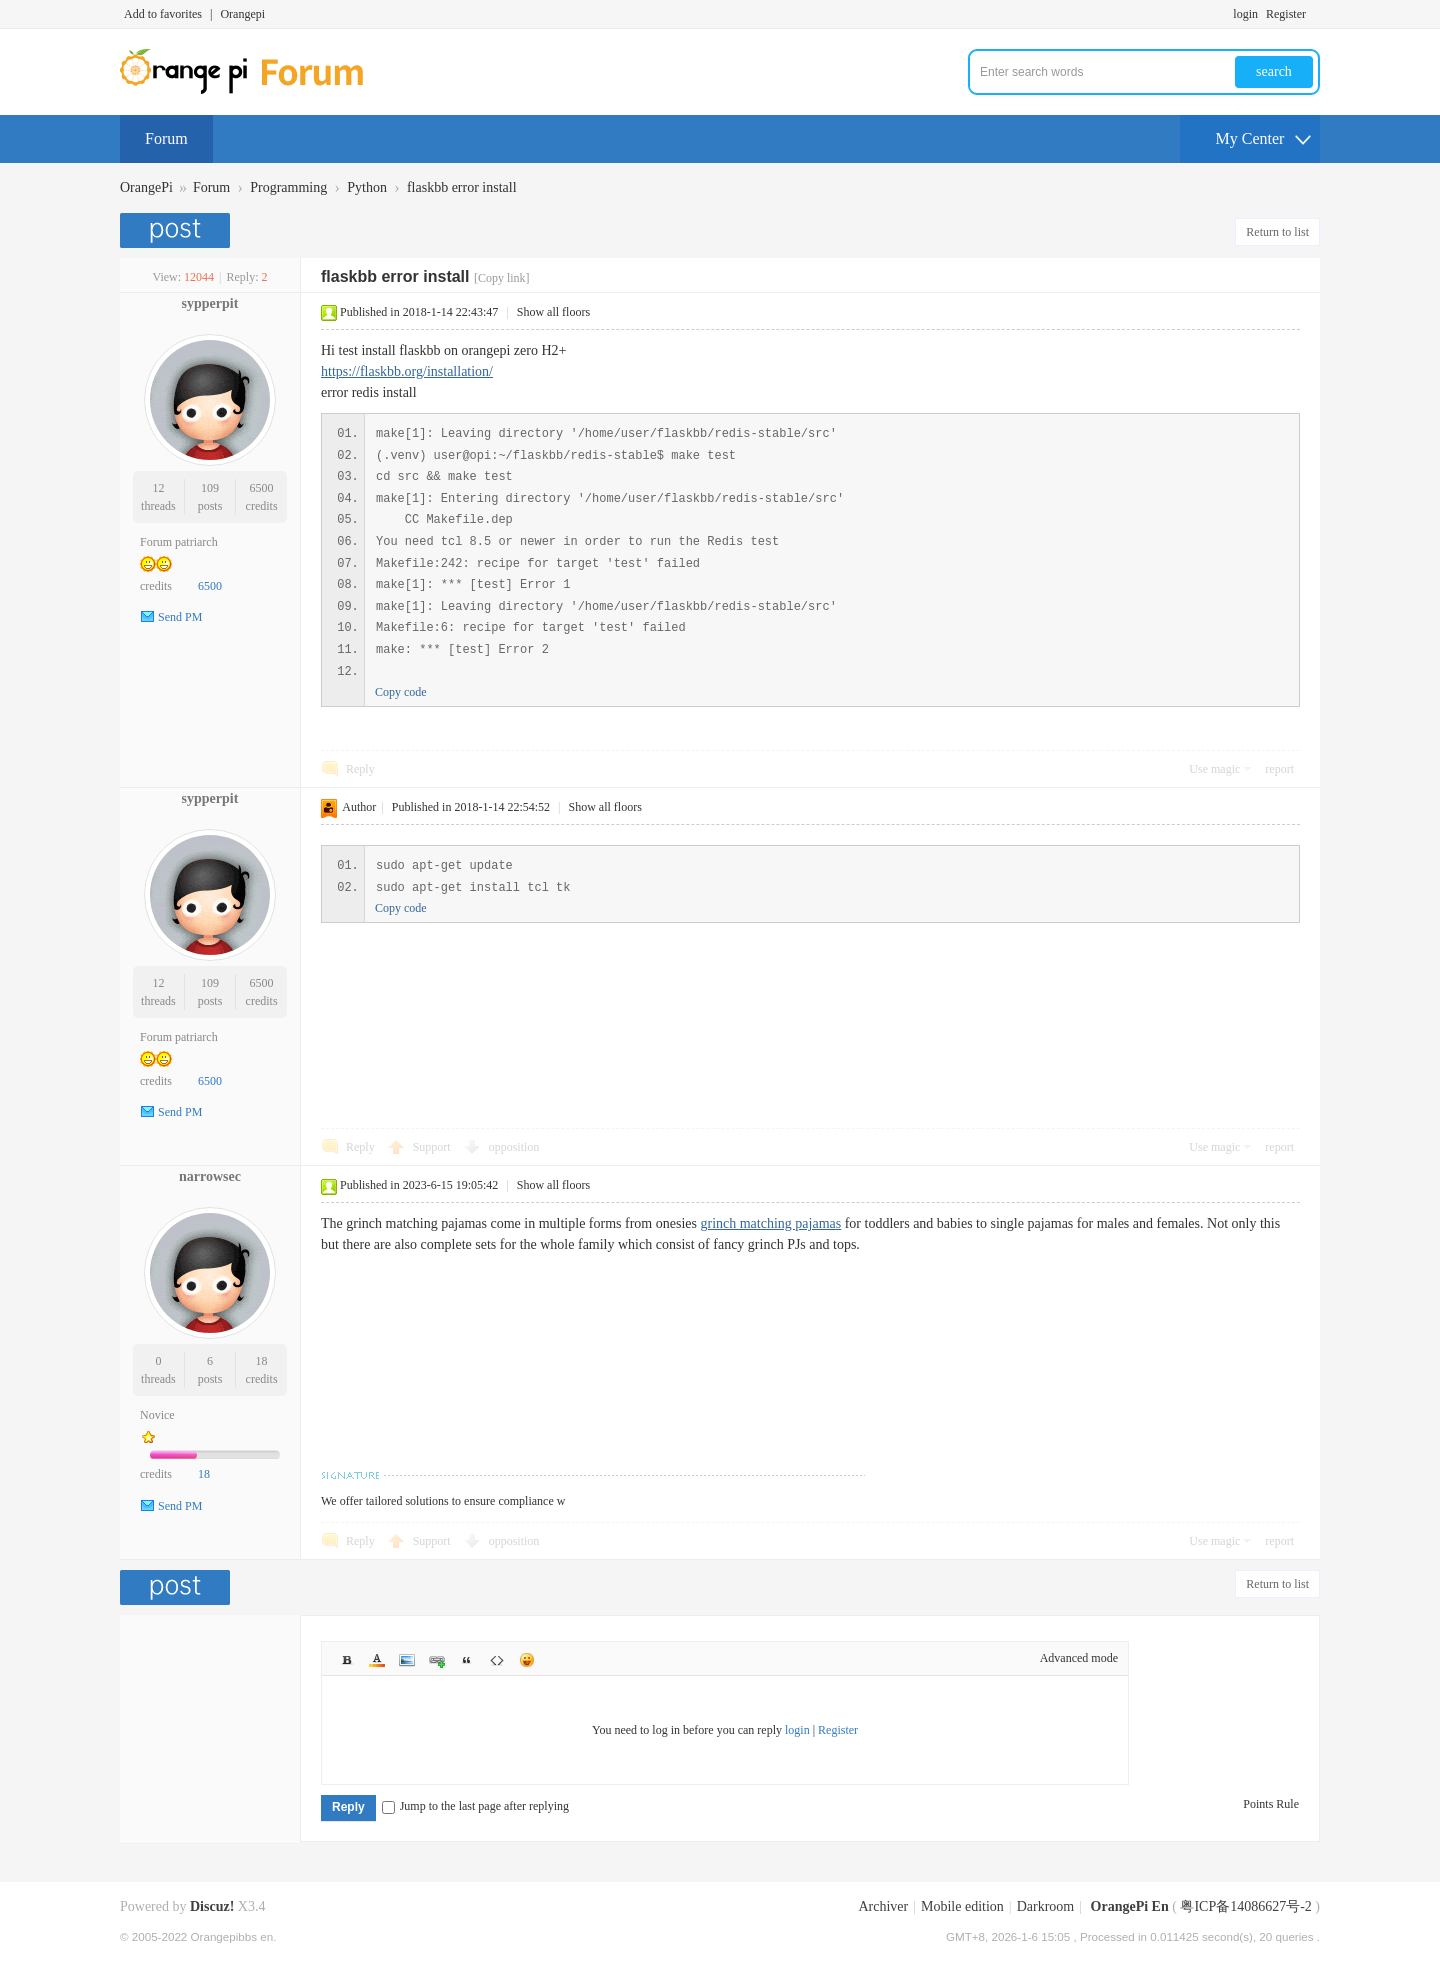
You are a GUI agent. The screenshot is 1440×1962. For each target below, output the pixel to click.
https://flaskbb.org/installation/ (407, 371)
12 (158, 488)
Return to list (1277, 232)
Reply (360, 769)
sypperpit (210, 303)
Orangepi (242, 14)
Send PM (180, 617)
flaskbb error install (462, 187)
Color (377, 1660)
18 (262, 1361)
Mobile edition (962, 1906)
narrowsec (210, 1176)
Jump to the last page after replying (475, 1806)
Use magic (1214, 769)
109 (210, 488)
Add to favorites (163, 14)
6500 (262, 488)
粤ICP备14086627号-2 (1245, 1906)
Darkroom (1046, 1906)
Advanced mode (1079, 1658)
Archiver (883, 1906)
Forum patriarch (179, 542)
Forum (166, 138)
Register (1286, 14)
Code (497, 1660)
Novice (157, 1415)
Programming (288, 187)
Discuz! (212, 1906)
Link (437, 1660)
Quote (467, 1660)
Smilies (527, 1660)
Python (367, 187)
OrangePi (146, 187)
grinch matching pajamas (770, 1223)
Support (433, 1147)
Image (407, 1660)
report (1279, 769)
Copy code (401, 692)
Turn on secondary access (1315, 14)
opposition (514, 1147)
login (1245, 14)
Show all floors (553, 312)
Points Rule (1271, 1804)
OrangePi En (1130, 1906)
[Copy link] (502, 278)
